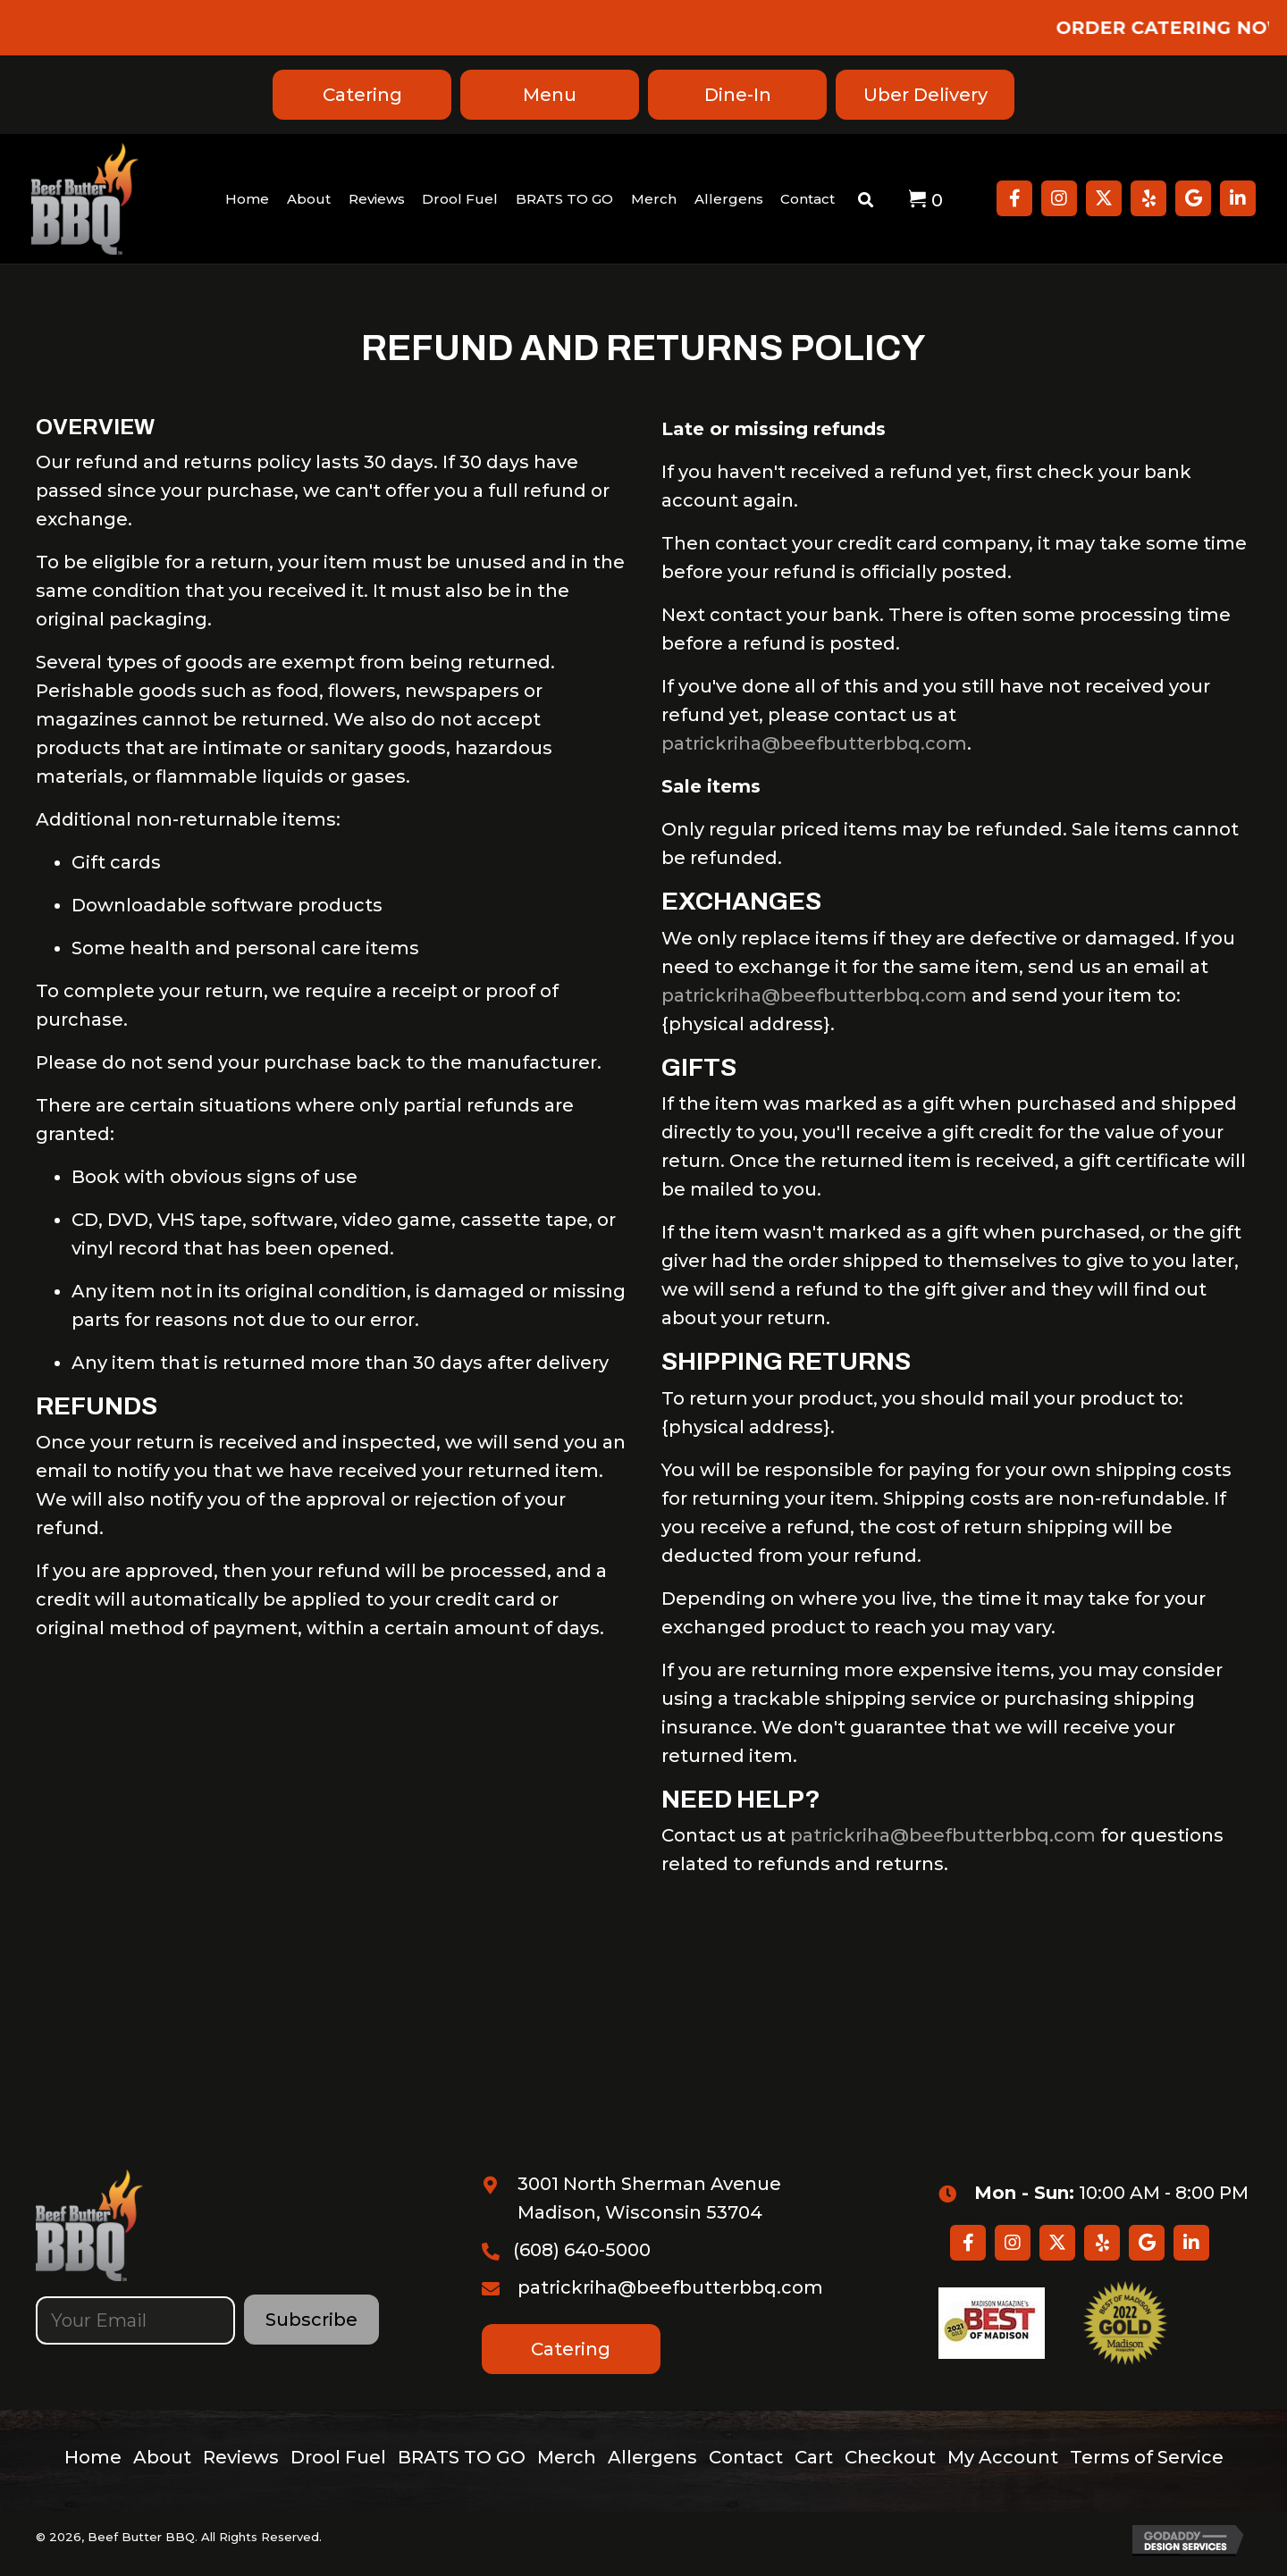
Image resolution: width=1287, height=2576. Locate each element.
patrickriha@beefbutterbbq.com (814, 743)
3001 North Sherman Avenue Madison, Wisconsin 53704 (649, 2198)
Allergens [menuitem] (652, 2457)
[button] (1014, 198)
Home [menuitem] (93, 2457)
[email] (135, 2320)
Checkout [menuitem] (890, 2457)
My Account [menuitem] (1002, 2457)
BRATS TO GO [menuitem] (462, 2457)
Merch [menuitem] (566, 2457)
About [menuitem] (162, 2457)
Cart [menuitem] (814, 2457)
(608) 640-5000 (582, 2250)
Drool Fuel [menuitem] (338, 2457)
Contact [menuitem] (746, 2457)
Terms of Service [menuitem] (1147, 2457)
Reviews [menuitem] (241, 2457)
